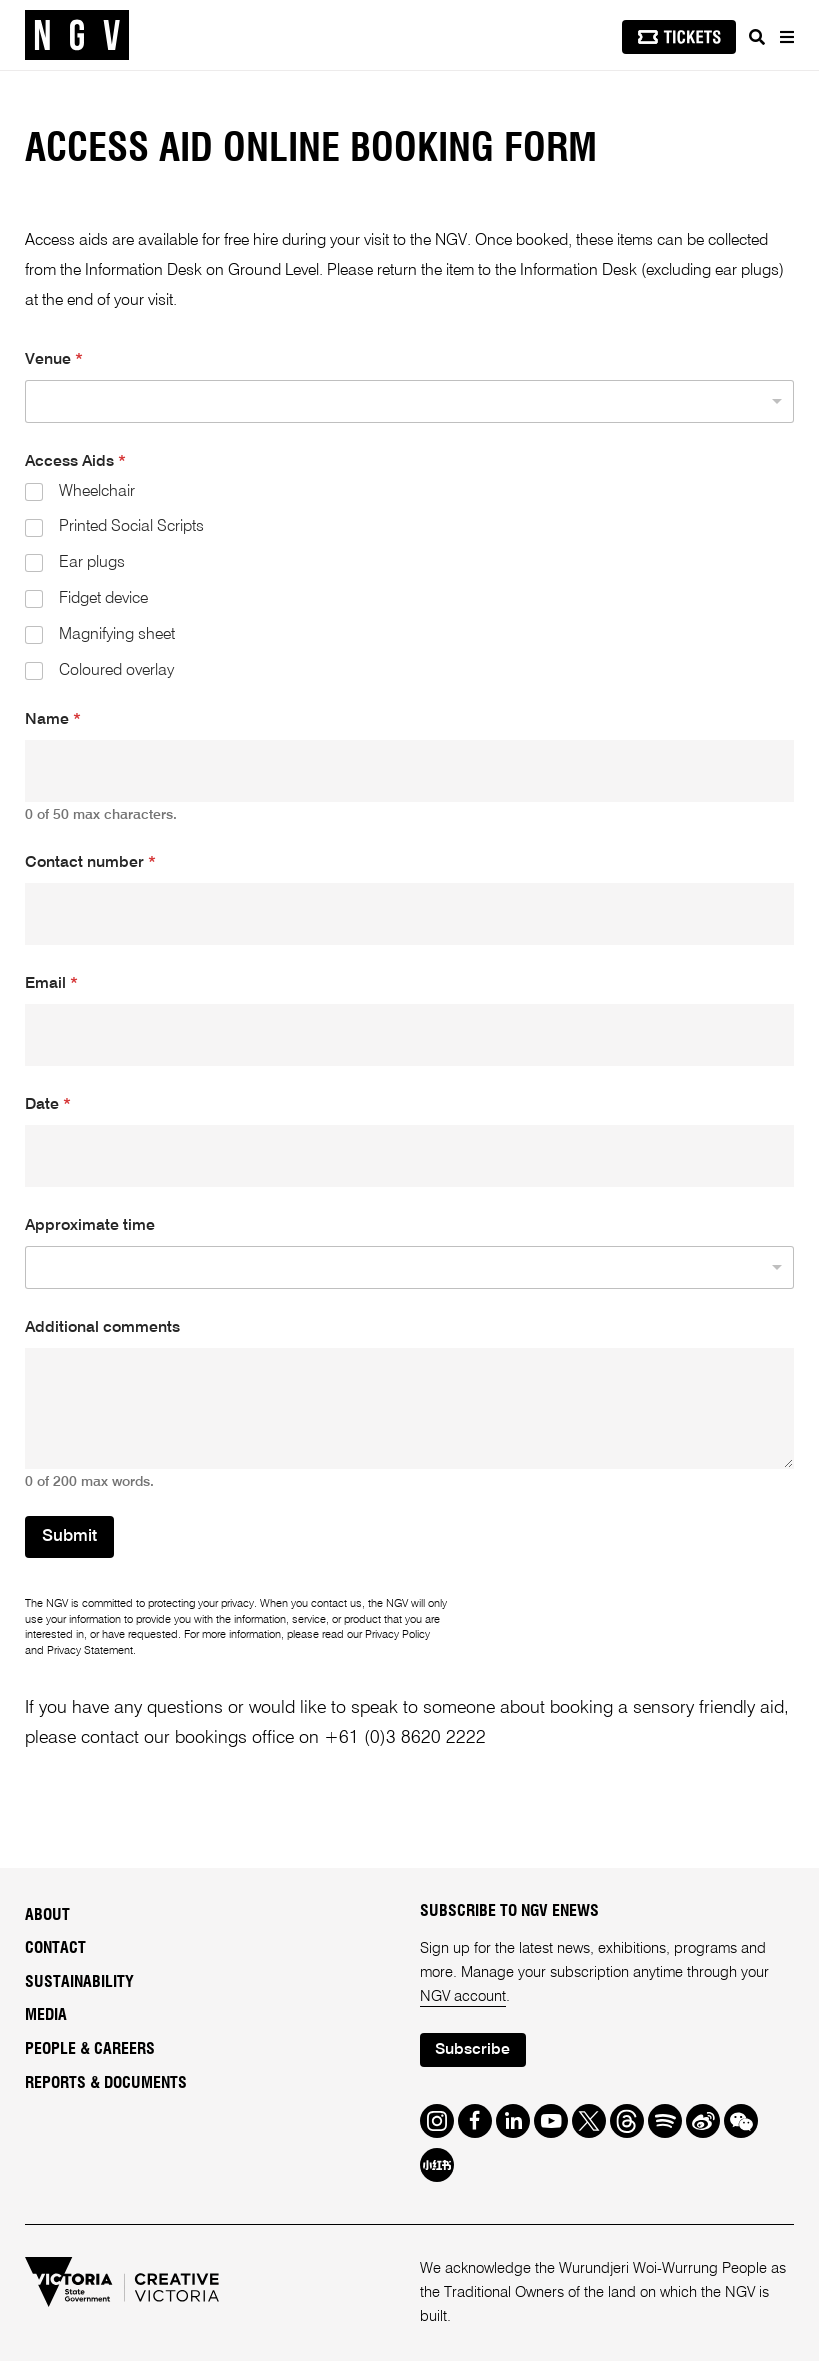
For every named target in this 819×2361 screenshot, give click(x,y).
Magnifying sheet (117, 635)
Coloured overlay (116, 671)
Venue (54, 360)
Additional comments (102, 1328)
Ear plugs (92, 563)
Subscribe (472, 2050)
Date (48, 1105)
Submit (69, 1536)
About (47, 1915)
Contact (55, 1948)
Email (51, 984)
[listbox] (409, 401)
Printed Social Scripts (131, 527)
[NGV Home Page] (77, 35)
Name (53, 720)
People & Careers (90, 2049)
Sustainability (79, 1982)
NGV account (463, 1996)
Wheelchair (97, 492)
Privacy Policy (397, 1635)
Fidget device (103, 599)
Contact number (90, 863)
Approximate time (90, 1226)
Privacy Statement (90, 1651)
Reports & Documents (106, 2083)
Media (46, 2015)
